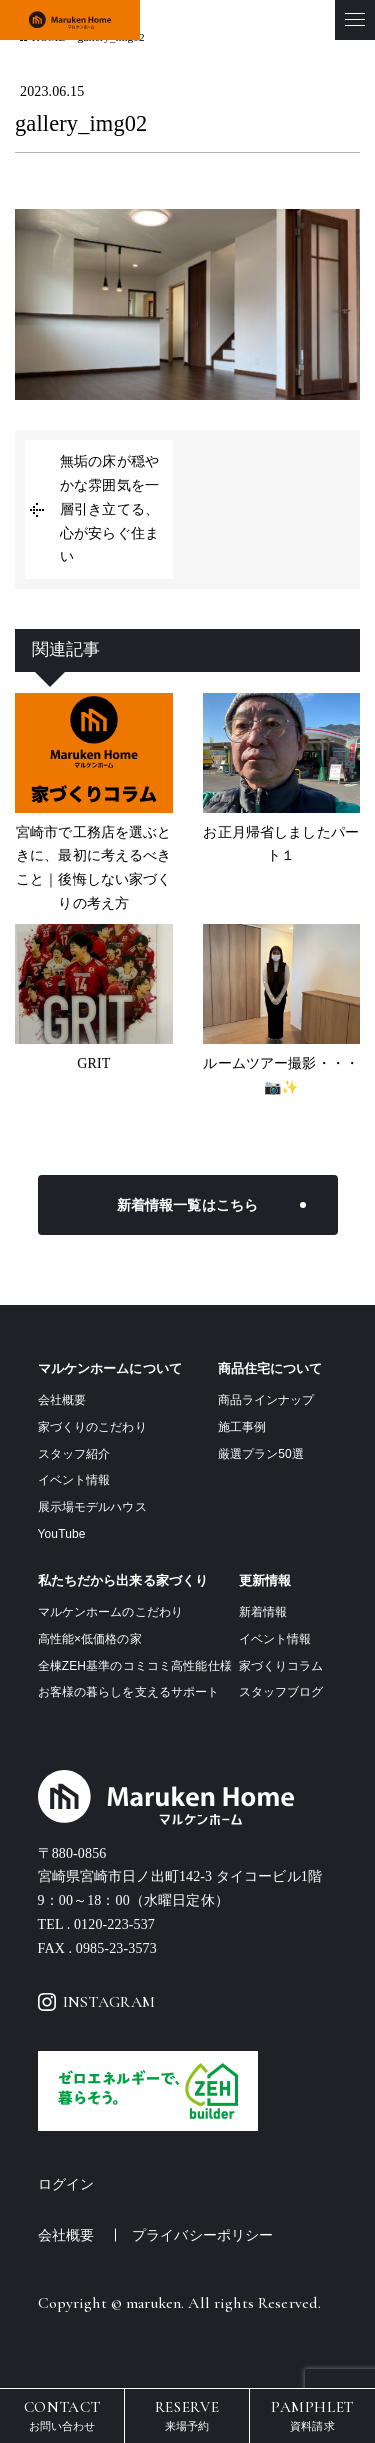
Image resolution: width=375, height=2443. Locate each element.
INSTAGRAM (97, 2002)
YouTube (62, 1534)
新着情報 (263, 1612)
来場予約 (187, 2414)
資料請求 (312, 2414)
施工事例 (242, 1427)
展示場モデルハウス (92, 1507)
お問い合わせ (62, 2414)
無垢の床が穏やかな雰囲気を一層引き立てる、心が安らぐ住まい (109, 509)
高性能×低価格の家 (90, 1639)
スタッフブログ (281, 1692)
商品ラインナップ (266, 1400)
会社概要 (62, 1400)
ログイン (66, 2184)
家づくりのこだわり (92, 1427)
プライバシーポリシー (202, 2235)
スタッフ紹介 (74, 1454)
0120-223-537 (114, 1924)
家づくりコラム (281, 1666)
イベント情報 (74, 1480)
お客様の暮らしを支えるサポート (129, 1692)
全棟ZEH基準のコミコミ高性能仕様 (135, 1666)
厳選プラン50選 (261, 1454)
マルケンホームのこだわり (111, 1612)
